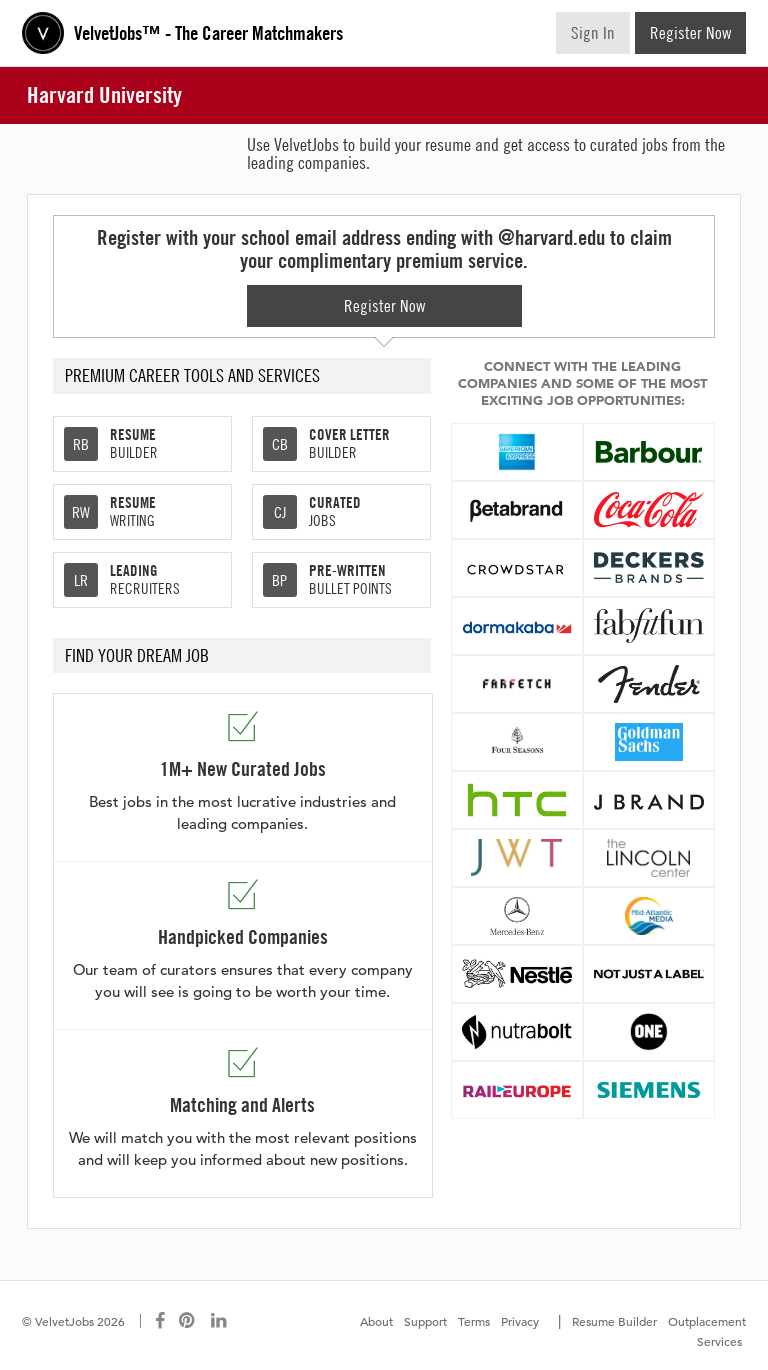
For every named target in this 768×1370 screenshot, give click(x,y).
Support (425, 1321)
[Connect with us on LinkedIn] (220, 1320)
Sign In (593, 33)
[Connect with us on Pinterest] (188, 1320)
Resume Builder (614, 1321)
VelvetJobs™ (208, 33)
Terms (474, 1321)
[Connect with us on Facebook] (160, 1320)
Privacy (520, 1321)
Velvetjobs (43, 33)
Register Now (690, 33)
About (376, 1321)
